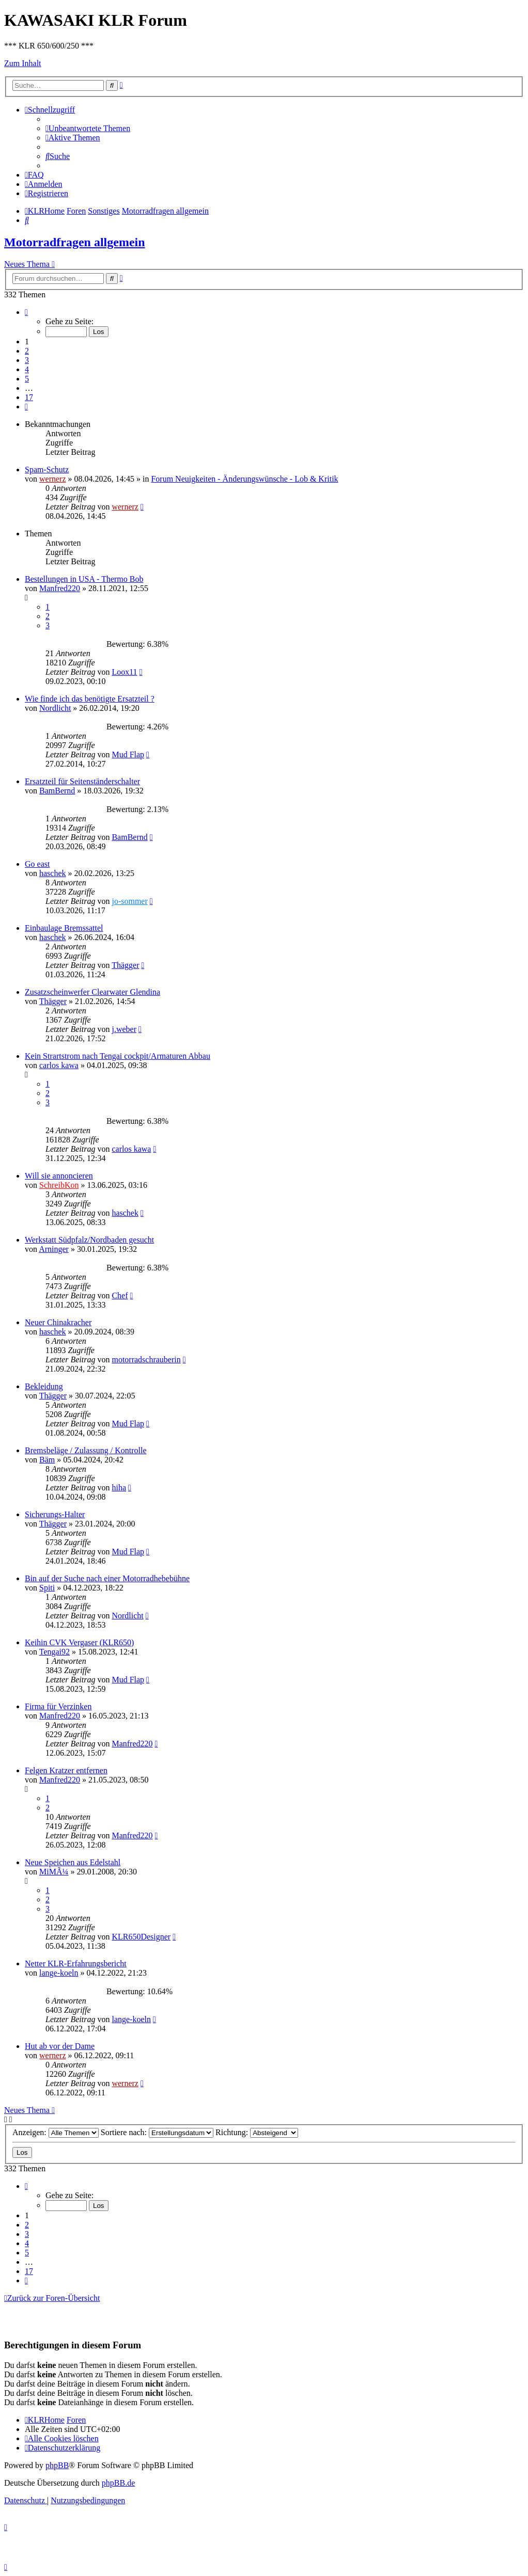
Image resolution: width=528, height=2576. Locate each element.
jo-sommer (129, 901)
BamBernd (57, 790)
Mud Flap (128, 754)
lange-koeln (59, 1972)
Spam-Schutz (47, 469)
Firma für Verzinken (58, 1706)
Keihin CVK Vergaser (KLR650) (79, 1642)
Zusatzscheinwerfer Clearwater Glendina (92, 992)
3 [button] (27, 360)
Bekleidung (44, 1386)
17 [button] (29, 397)
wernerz (52, 478)
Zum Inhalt (22, 63)
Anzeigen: (55, 2132)
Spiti (47, 1587)
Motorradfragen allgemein (74, 242)
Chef (120, 1295)
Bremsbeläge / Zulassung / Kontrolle (86, 1450)
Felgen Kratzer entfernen (66, 1770)
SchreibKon (59, 1185)
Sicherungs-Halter (55, 1514)
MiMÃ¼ (53, 1871)
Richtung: (256, 2132)
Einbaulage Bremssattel (64, 928)
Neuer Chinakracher (58, 1322)
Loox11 (124, 671)
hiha (119, 1487)
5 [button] (27, 378)
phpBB (57, 2465)
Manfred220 (59, 588)
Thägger (125, 965)
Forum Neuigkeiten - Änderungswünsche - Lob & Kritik (244, 478)
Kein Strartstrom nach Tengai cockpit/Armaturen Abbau (117, 1056)
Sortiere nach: (157, 2132)
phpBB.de (118, 2482)
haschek (52, 873)
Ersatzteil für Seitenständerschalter (82, 781)
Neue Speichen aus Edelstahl (72, 1862)
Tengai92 (54, 1651)
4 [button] (27, 369)
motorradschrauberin (146, 1359)
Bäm (47, 1459)
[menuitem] (87, 128)
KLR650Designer (141, 1936)
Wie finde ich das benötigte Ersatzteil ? (89, 698)
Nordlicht (55, 708)
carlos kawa (59, 1065)
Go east (37, 864)
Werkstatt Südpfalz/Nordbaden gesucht (89, 1239)
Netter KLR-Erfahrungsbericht (76, 1963)
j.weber (124, 1029)
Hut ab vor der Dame (60, 2046)
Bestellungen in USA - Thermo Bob (84, 579)
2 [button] (27, 350)
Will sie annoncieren (59, 1175)
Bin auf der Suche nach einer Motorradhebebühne (107, 1578)
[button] (26, 312)
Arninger (54, 1249)
